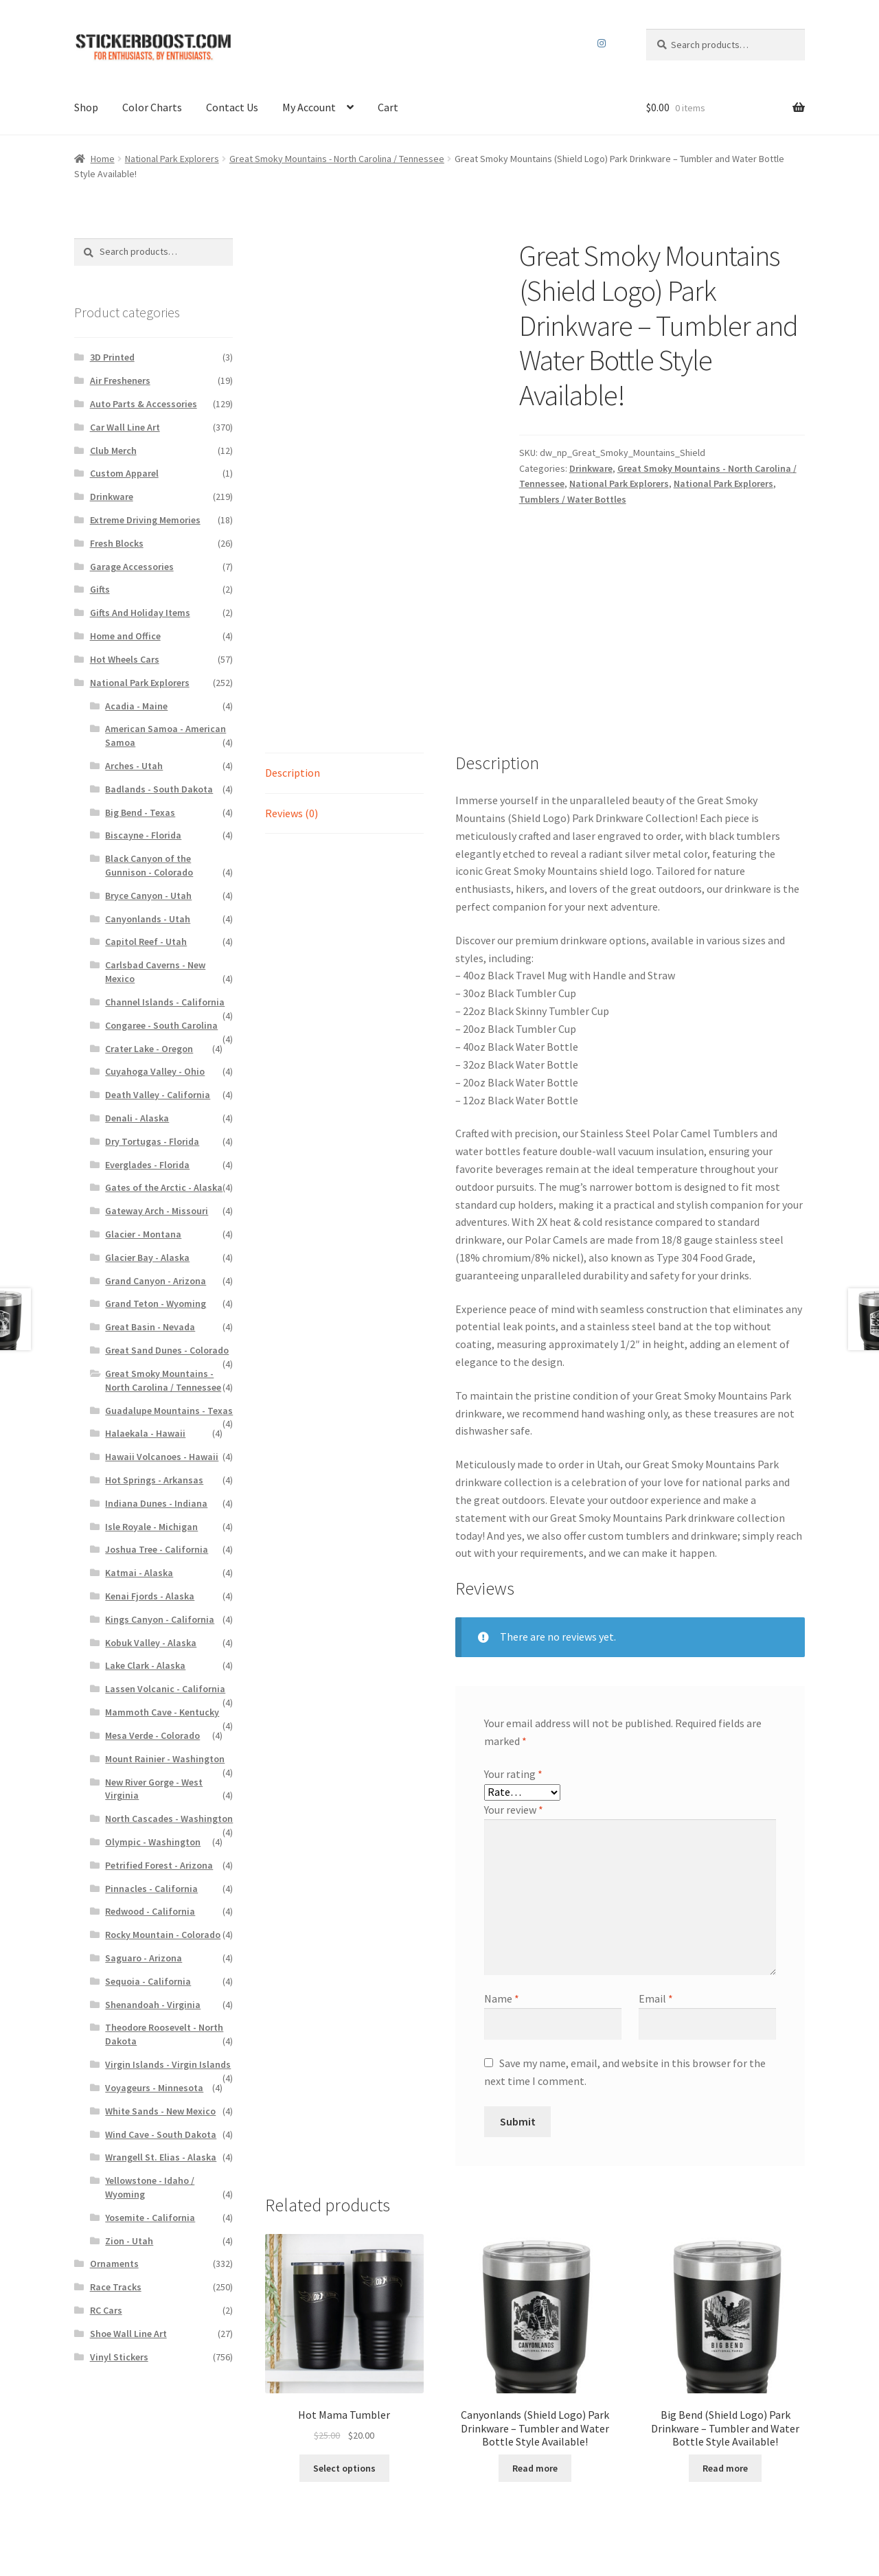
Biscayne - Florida (143, 835)
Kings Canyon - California (159, 1619)
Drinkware (591, 468)
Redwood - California (150, 1911)
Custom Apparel (124, 473)
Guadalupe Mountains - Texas (169, 1410)
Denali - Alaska (137, 1118)
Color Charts (152, 107)
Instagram (602, 43)
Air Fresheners (120, 380)
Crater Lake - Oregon (149, 1048)
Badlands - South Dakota (159, 789)
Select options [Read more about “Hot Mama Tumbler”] (344, 2327)
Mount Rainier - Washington (165, 1759)
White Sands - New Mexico (160, 2111)
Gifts (100, 589)
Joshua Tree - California (156, 1549)
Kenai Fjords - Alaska (149, 1596)
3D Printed (112, 357)
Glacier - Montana (143, 1234)
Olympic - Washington (153, 1842)
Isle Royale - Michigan (151, 1526)
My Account (309, 107)
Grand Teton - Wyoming (155, 1303)
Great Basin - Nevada (150, 1327)
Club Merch (113, 450)
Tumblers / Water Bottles (572, 499)
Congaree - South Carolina (161, 1025)
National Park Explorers (172, 158)
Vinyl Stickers (119, 2357)
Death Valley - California (157, 1094)
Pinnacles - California (151, 1888)
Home (103, 158)
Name (501, 1858)
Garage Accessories (132, 566)
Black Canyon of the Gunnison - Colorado (149, 865)
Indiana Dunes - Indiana (156, 1503)
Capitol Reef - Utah (146, 941)
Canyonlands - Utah (147, 919)
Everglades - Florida (147, 1165)
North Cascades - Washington (169, 1818)
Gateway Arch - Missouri (156, 1211)
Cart (388, 107)
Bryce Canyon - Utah (148, 895)
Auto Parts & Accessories (143, 404)
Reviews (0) (291, 672)
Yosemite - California (150, 2217)
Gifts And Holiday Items (140, 612)
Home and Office (125, 636)
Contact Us (232, 107)
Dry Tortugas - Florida (152, 1141)
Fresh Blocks (117, 543)
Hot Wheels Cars (124, 659)
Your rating (513, 1633)
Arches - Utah (134, 766)
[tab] (344, 633)
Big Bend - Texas (140, 812)
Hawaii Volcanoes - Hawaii (161, 1456)
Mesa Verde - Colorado (152, 1735)
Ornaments (114, 2263)
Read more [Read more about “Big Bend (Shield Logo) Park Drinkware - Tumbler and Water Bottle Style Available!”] (725, 2327)
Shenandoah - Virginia (153, 2004)
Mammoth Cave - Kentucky (162, 1712)
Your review (513, 1669)
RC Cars (106, 2310)
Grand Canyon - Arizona (155, 1281)
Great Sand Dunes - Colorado (167, 1350)
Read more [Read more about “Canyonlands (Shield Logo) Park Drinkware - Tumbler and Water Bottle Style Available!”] (535, 2327)
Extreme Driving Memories (145, 520)
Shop (86, 107)
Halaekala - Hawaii (145, 1433)
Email (656, 1858)
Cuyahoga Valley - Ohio (155, 1071)
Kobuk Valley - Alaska (150, 1643)
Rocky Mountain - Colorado (162, 1934)
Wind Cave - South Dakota (160, 2134)
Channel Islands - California (165, 1002)
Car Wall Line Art (125, 427)
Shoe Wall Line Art (128, 2333)
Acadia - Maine (136, 706)
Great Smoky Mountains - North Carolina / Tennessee (336, 158)
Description (292, 632)
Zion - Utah (129, 2241)
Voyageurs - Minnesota (154, 2088)
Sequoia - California (148, 1981)
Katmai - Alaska (139, 1572)
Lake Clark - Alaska (145, 1665)
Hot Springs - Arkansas (154, 1480)
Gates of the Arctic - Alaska (163, 1187)
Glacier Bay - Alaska (147, 1257)
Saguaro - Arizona (143, 1958)
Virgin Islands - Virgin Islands (168, 2064)
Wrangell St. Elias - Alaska (160, 2157)
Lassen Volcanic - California (165, 1689)
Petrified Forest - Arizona (159, 1865)
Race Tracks (115, 2287)
